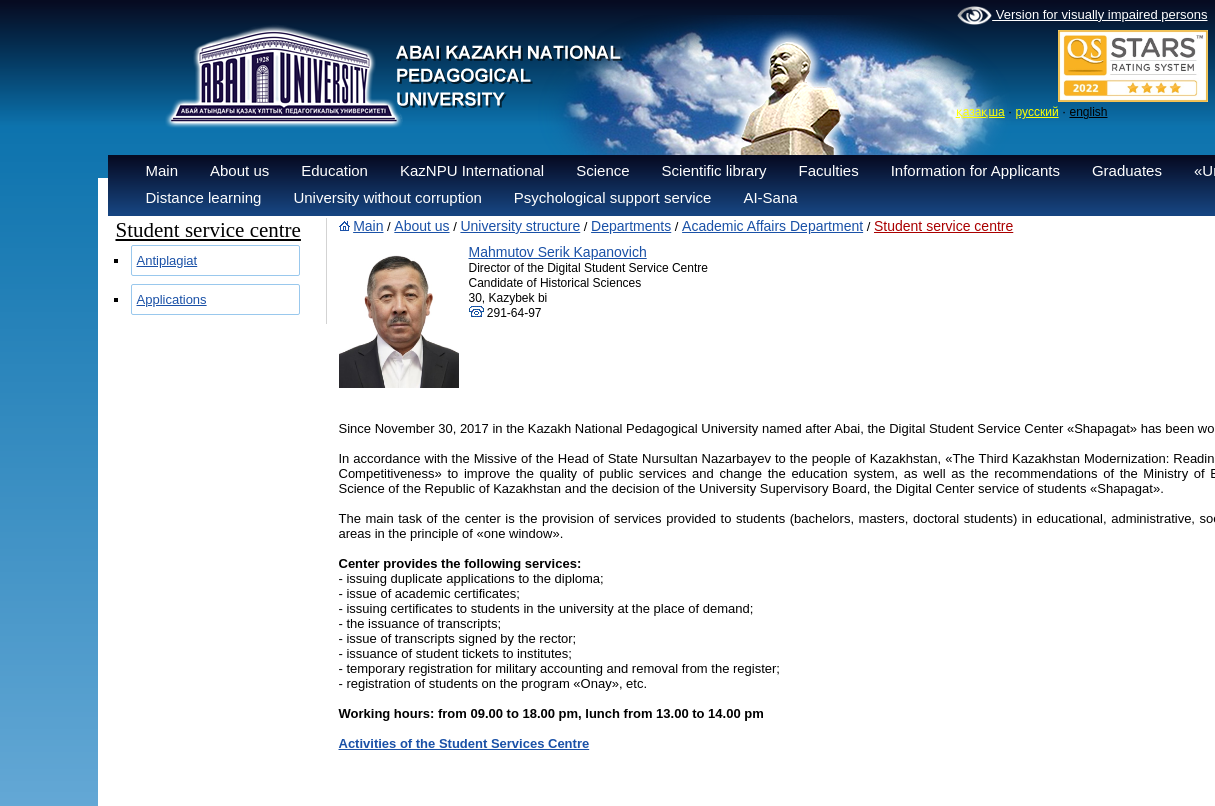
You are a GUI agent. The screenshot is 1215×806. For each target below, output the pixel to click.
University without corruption (387, 197)
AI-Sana (770, 197)
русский (1037, 112)
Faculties (829, 170)
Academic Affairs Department (772, 226)
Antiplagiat (167, 260)
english (1088, 112)
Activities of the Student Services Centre (464, 743)
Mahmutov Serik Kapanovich (558, 252)
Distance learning (204, 197)
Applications (172, 299)
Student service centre (943, 226)
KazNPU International (472, 170)
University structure (520, 226)
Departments (631, 226)
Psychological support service (613, 197)
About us (239, 170)
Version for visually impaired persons (1082, 16)
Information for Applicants (975, 170)
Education (334, 170)
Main (162, 170)
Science (602, 170)
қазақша (980, 112)
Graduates (1127, 170)
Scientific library (714, 170)
